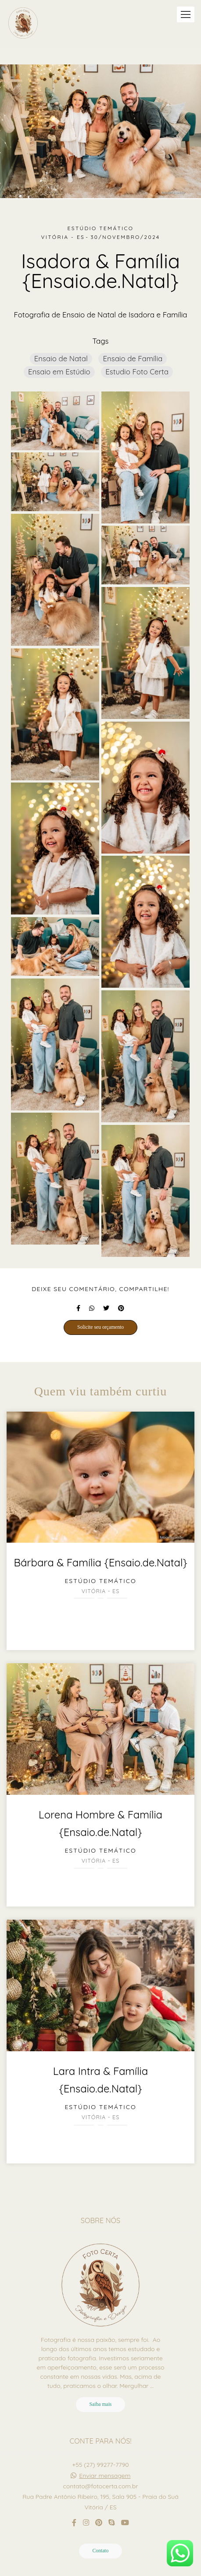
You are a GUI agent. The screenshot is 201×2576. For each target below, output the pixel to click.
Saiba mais (101, 2404)
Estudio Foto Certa (137, 371)
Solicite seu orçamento (100, 1327)
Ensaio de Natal (61, 358)
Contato (101, 2551)
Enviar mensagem (104, 2476)
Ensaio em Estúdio (59, 371)
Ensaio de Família (132, 358)
